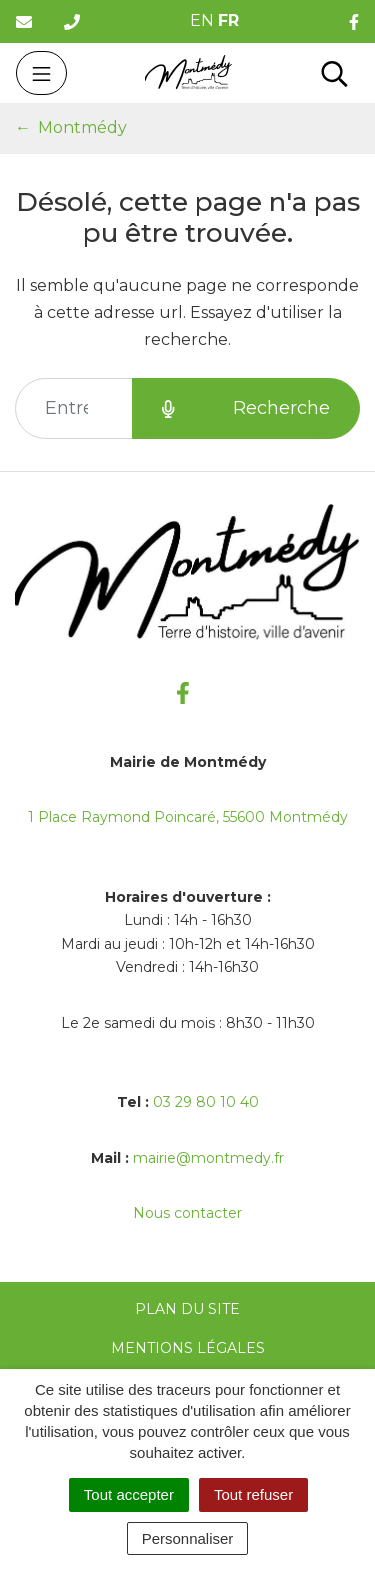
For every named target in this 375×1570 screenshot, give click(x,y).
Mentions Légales (188, 1348)
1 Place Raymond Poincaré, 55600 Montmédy (188, 817)
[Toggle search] (334, 73)
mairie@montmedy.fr (208, 1158)
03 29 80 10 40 (206, 1102)
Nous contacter (187, 1213)
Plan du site (187, 1309)
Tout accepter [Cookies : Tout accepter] (129, 1494)
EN (202, 20)
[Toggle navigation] (41, 73)
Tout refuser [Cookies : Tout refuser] (253, 1494)
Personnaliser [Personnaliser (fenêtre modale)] (188, 1538)
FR (228, 20)
